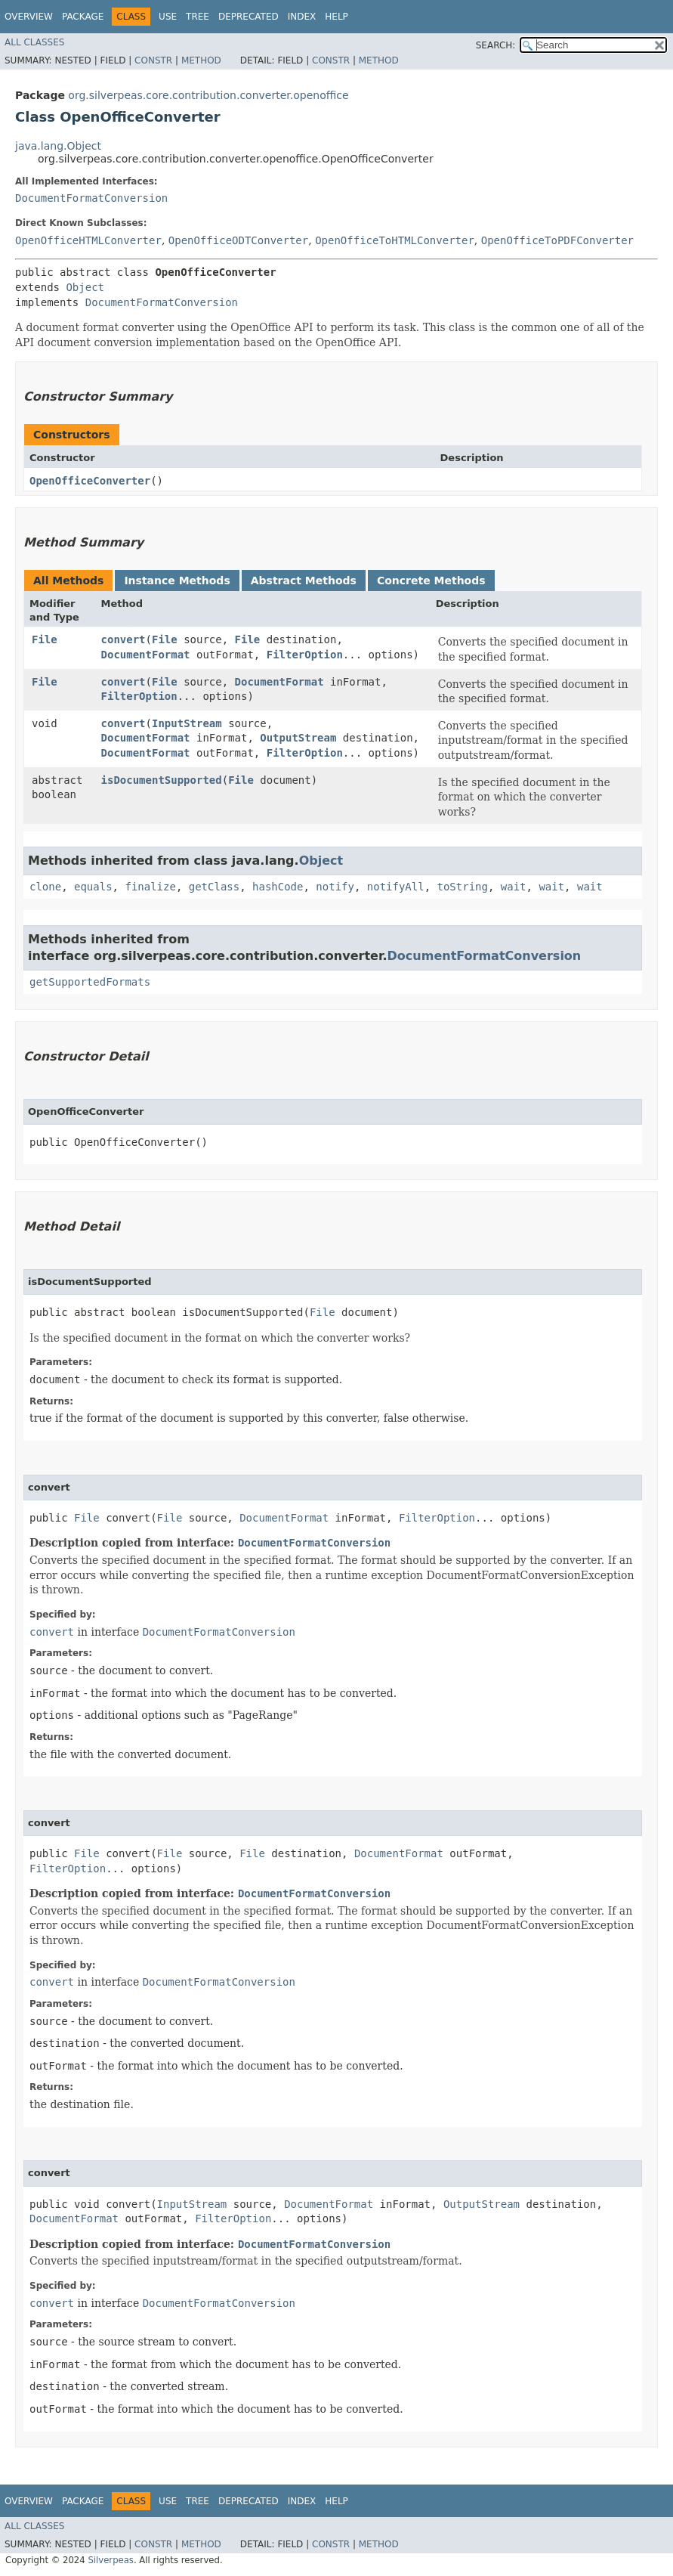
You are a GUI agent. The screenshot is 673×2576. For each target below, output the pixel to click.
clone (45, 887)
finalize (150, 887)
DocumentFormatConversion (91, 198)
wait (513, 887)
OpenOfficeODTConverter (238, 240)
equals (93, 887)
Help (336, 16)
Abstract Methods (304, 580)
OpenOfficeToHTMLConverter (394, 240)
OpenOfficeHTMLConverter (88, 240)
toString (462, 887)
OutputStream (298, 738)
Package (82, 16)
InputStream (187, 723)
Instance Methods (177, 580)
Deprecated (248, 16)
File (44, 639)
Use (168, 16)
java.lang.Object (58, 146)
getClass (214, 887)
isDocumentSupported (161, 780)
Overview (29, 16)
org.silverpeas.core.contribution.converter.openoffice (208, 95)
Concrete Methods (431, 580)
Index (302, 16)
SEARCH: (496, 45)
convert (123, 639)
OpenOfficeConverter (89, 481)
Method (201, 60)
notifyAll (395, 887)
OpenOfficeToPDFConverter (557, 240)
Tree (197, 16)
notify (335, 887)
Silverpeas (111, 2560)
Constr (153, 60)
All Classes (34, 42)
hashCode (277, 887)
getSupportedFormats (89, 982)
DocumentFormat (145, 655)
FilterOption (305, 655)
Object (85, 287)
